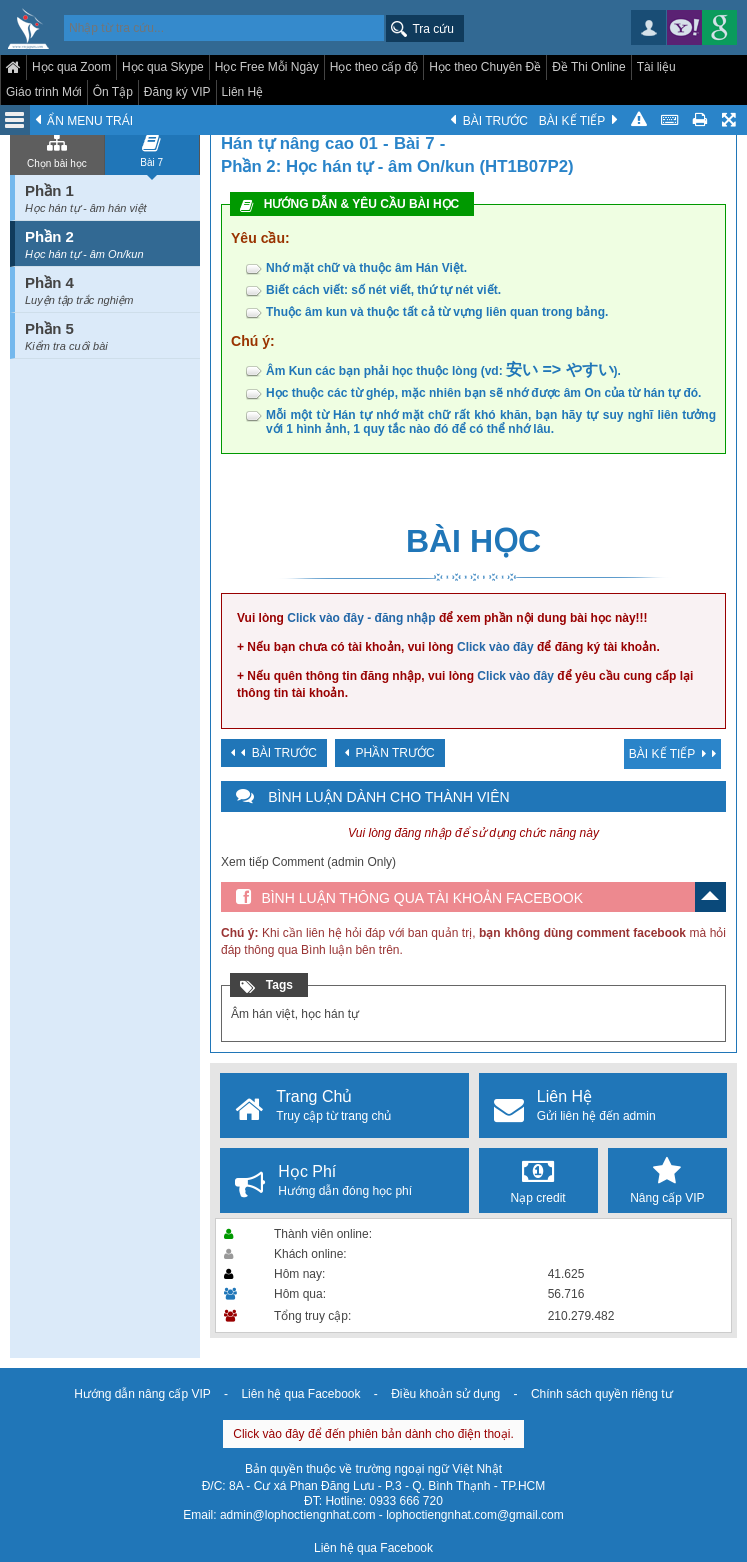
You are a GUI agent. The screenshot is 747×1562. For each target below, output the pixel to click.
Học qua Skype (163, 67)
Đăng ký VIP (177, 92)
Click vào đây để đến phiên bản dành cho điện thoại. (373, 1434)
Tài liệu (656, 67)
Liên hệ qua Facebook (300, 1394)
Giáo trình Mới (44, 92)
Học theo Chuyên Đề (485, 67)
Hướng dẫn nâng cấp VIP (142, 1394)
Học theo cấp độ (374, 67)
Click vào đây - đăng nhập (361, 618)
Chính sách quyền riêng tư (602, 1394)
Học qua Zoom (71, 67)
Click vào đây (495, 647)
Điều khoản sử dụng (445, 1394)
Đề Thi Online (588, 67)
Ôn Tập (113, 92)
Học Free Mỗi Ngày (267, 67)
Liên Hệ (243, 92)
